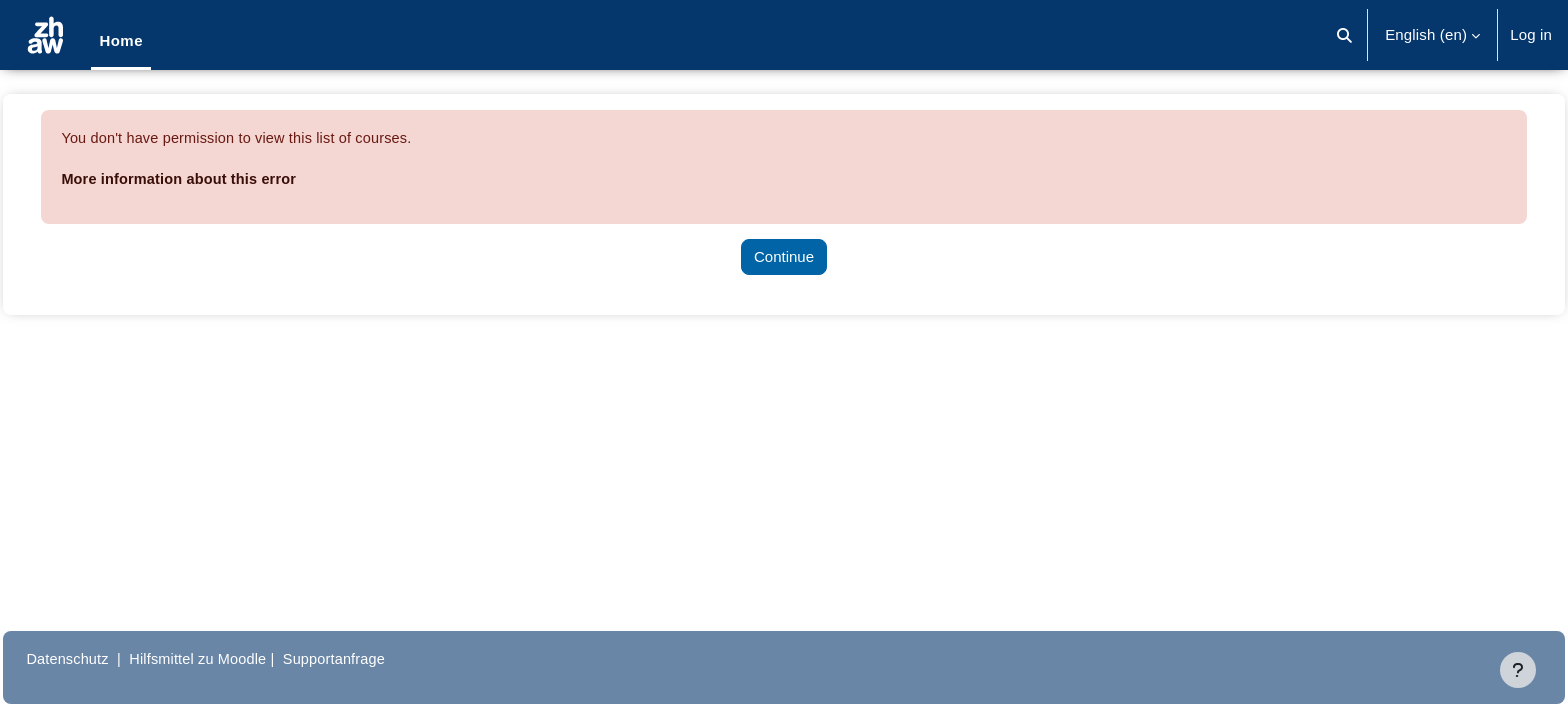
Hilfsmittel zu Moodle (249, 658)
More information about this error (227, 178)
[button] (1344, 35)
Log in (1531, 34)
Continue (784, 256)
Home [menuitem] (121, 40)
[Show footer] (1518, 670)
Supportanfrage (389, 658)
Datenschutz (113, 658)
